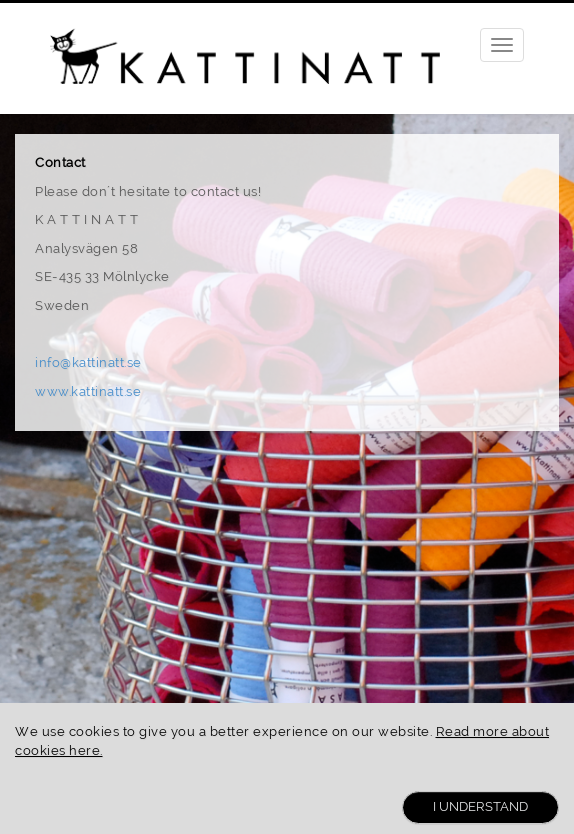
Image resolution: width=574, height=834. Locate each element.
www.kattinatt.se (88, 391)
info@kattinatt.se (88, 362)
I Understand (480, 806)
